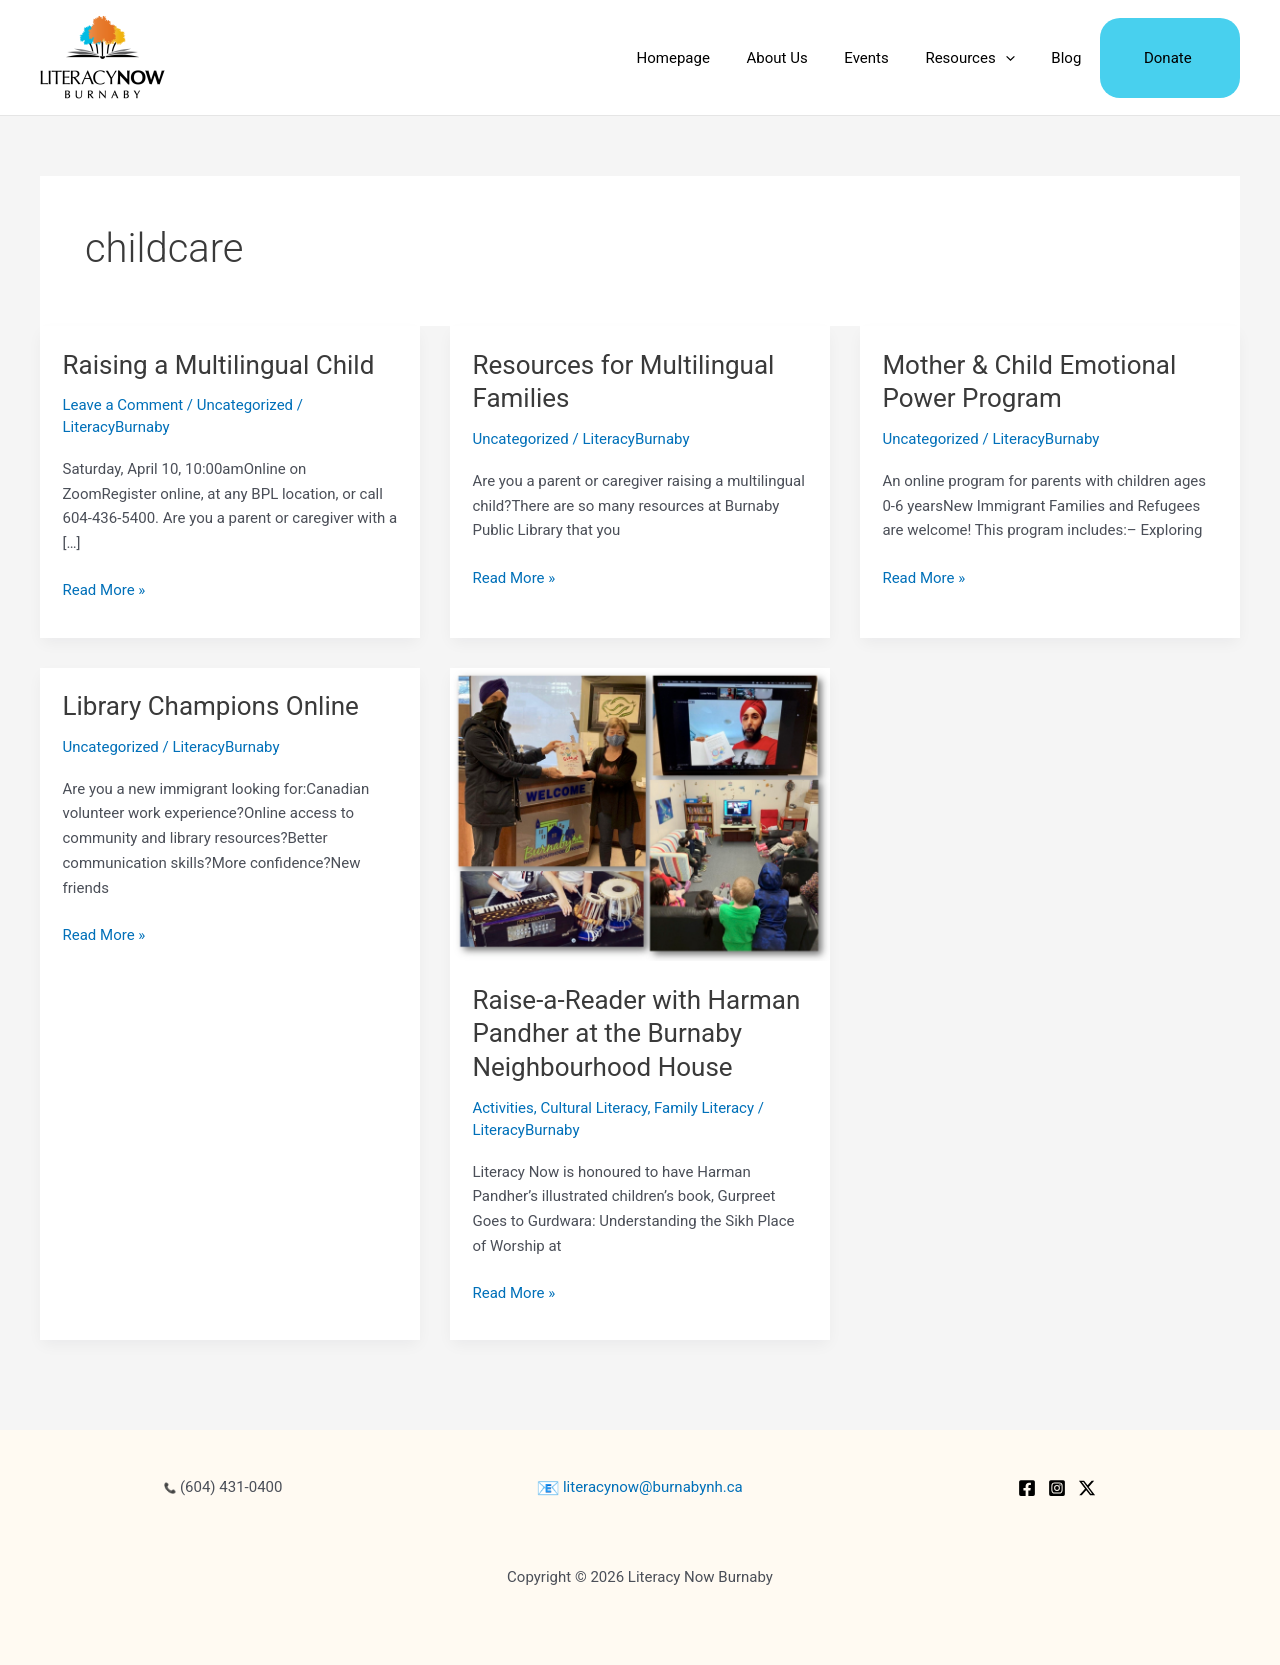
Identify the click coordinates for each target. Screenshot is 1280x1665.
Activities (502, 1108)
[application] (1021, 58)
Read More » (104, 590)
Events (890, 58)
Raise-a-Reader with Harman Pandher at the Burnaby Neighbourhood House (636, 1034)
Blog (1076, 58)
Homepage (709, 58)
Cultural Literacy (594, 1108)
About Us (807, 58)
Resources (986, 58)
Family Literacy (704, 1108)
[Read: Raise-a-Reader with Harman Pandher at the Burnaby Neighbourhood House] (640, 813)
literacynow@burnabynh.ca (640, 1487)
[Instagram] (1057, 1488)
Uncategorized (245, 405)
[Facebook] (1027, 1488)
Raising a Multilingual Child (219, 365)
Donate (1171, 58)
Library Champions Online (211, 706)
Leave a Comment (123, 405)
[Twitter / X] (1087, 1488)
